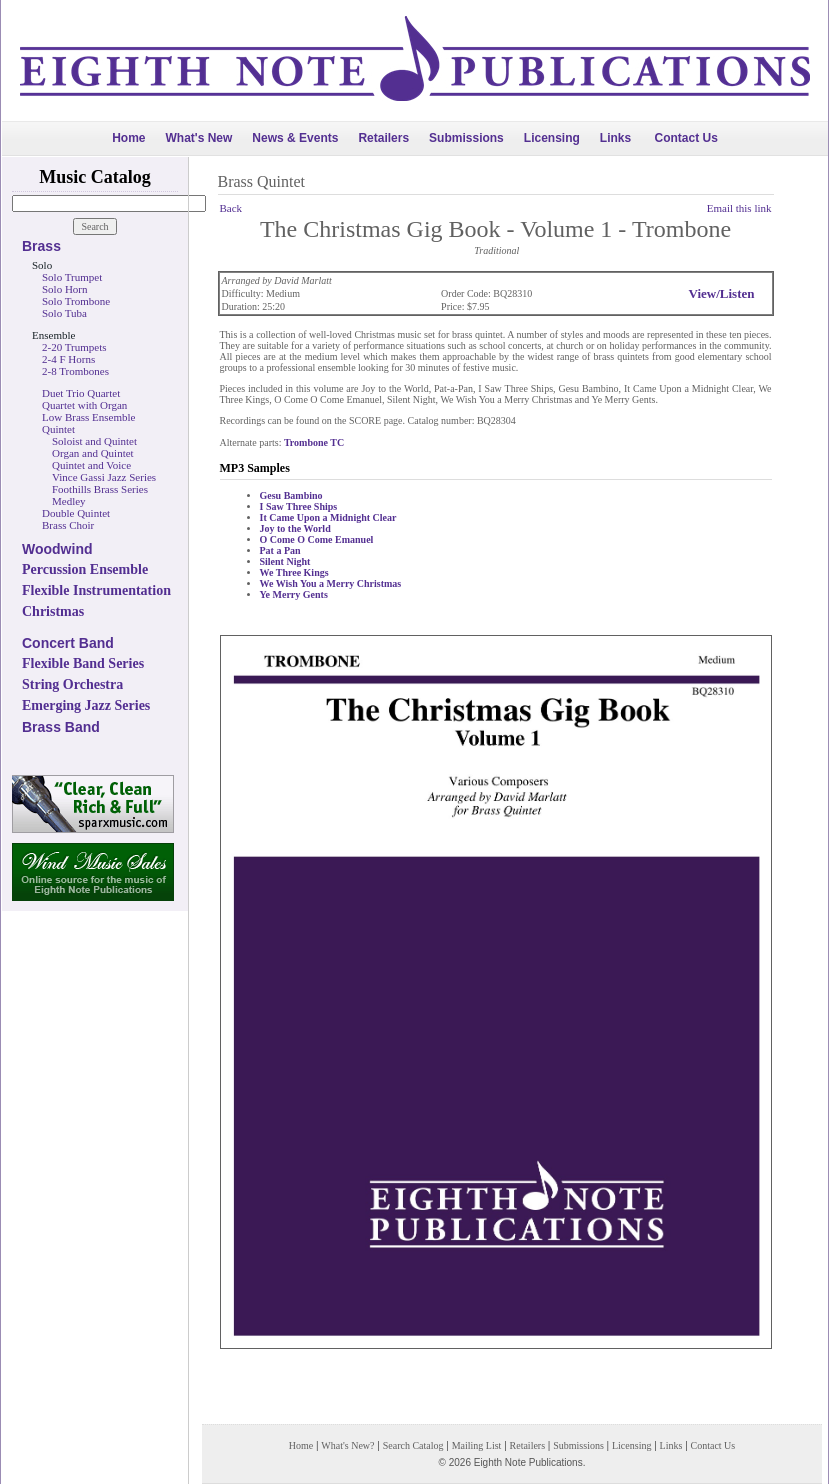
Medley (69, 501)
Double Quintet (76, 513)
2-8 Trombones (75, 371)
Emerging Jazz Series (86, 705)
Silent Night (285, 561)
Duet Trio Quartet (81, 393)
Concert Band (68, 643)
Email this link (739, 208)
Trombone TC (314, 442)
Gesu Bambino (291, 495)
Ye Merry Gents (294, 594)
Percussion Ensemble (85, 569)
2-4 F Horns (68, 359)
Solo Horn (65, 289)
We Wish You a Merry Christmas (331, 583)
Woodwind (57, 549)
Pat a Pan (280, 550)
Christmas (53, 611)
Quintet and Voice (91, 465)
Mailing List (477, 1445)
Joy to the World (295, 528)
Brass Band (61, 727)
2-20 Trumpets (74, 347)
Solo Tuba (64, 313)
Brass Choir (68, 525)
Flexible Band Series (83, 663)
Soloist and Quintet (94, 441)
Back (231, 208)
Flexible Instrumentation (96, 590)
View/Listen (722, 293)
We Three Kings (294, 572)
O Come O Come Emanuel (317, 539)
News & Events (295, 138)
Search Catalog (413, 1445)
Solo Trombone (76, 301)
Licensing (552, 138)
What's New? (347, 1445)
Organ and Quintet (93, 453)
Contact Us (686, 138)
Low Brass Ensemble (88, 417)
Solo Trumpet (72, 277)
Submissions (466, 138)
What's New (198, 138)
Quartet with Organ (84, 405)
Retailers (383, 138)
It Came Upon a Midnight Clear (328, 517)
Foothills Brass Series (100, 489)
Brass (41, 246)
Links (615, 138)
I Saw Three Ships (299, 506)
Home (128, 138)
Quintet (58, 429)
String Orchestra (72, 684)
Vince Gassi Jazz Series (104, 477)
